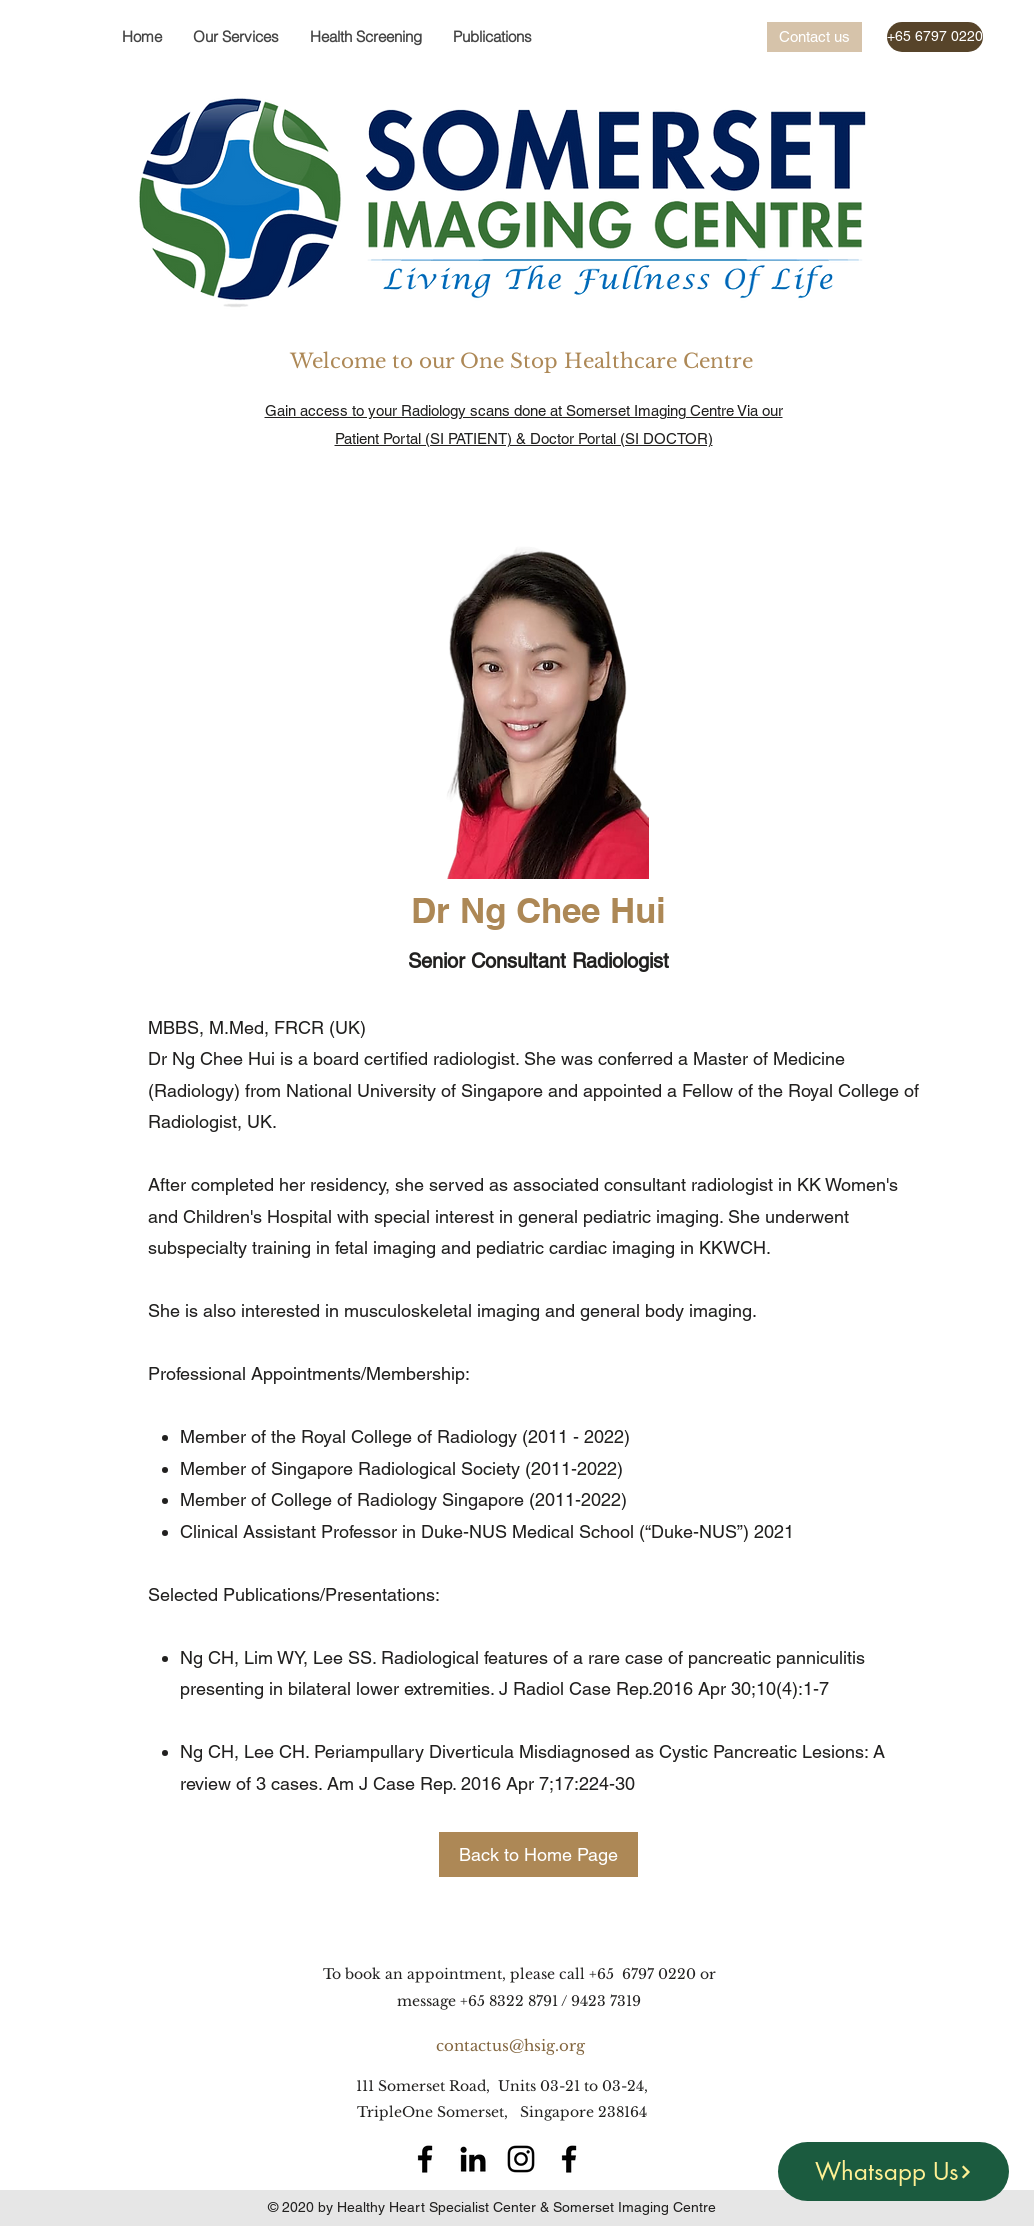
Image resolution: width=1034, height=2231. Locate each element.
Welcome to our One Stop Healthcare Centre (524, 361)
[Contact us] (814, 37)
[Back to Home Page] (538, 1854)
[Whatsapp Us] (893, 2171)
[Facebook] (425, 2159)
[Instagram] (521, 2159)
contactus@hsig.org (510, 2045)
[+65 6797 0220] (935, 37)
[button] (365, 37)
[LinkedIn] (473, 2159)
